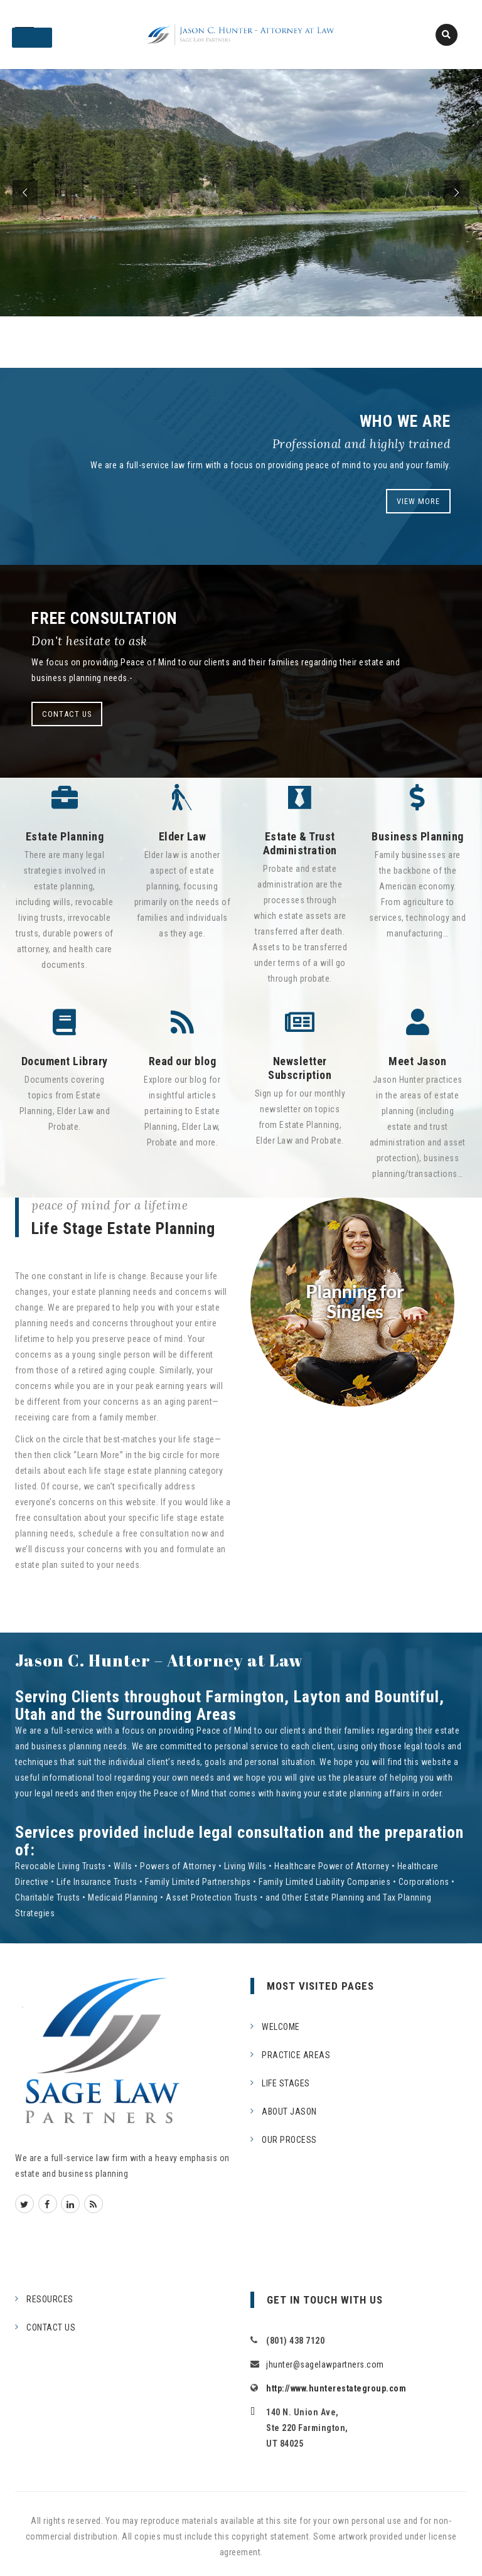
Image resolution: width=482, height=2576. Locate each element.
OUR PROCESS (289, 2140)
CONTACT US (67, 714)
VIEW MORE (418, 501)
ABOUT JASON (289, 2111)
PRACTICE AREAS (296, 2055)
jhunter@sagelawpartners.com (325, 2364)
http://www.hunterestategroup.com (336, 2388)
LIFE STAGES (286, 2083)
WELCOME (281, 2027)
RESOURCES (49, 2299)
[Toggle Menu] (32, 38)
